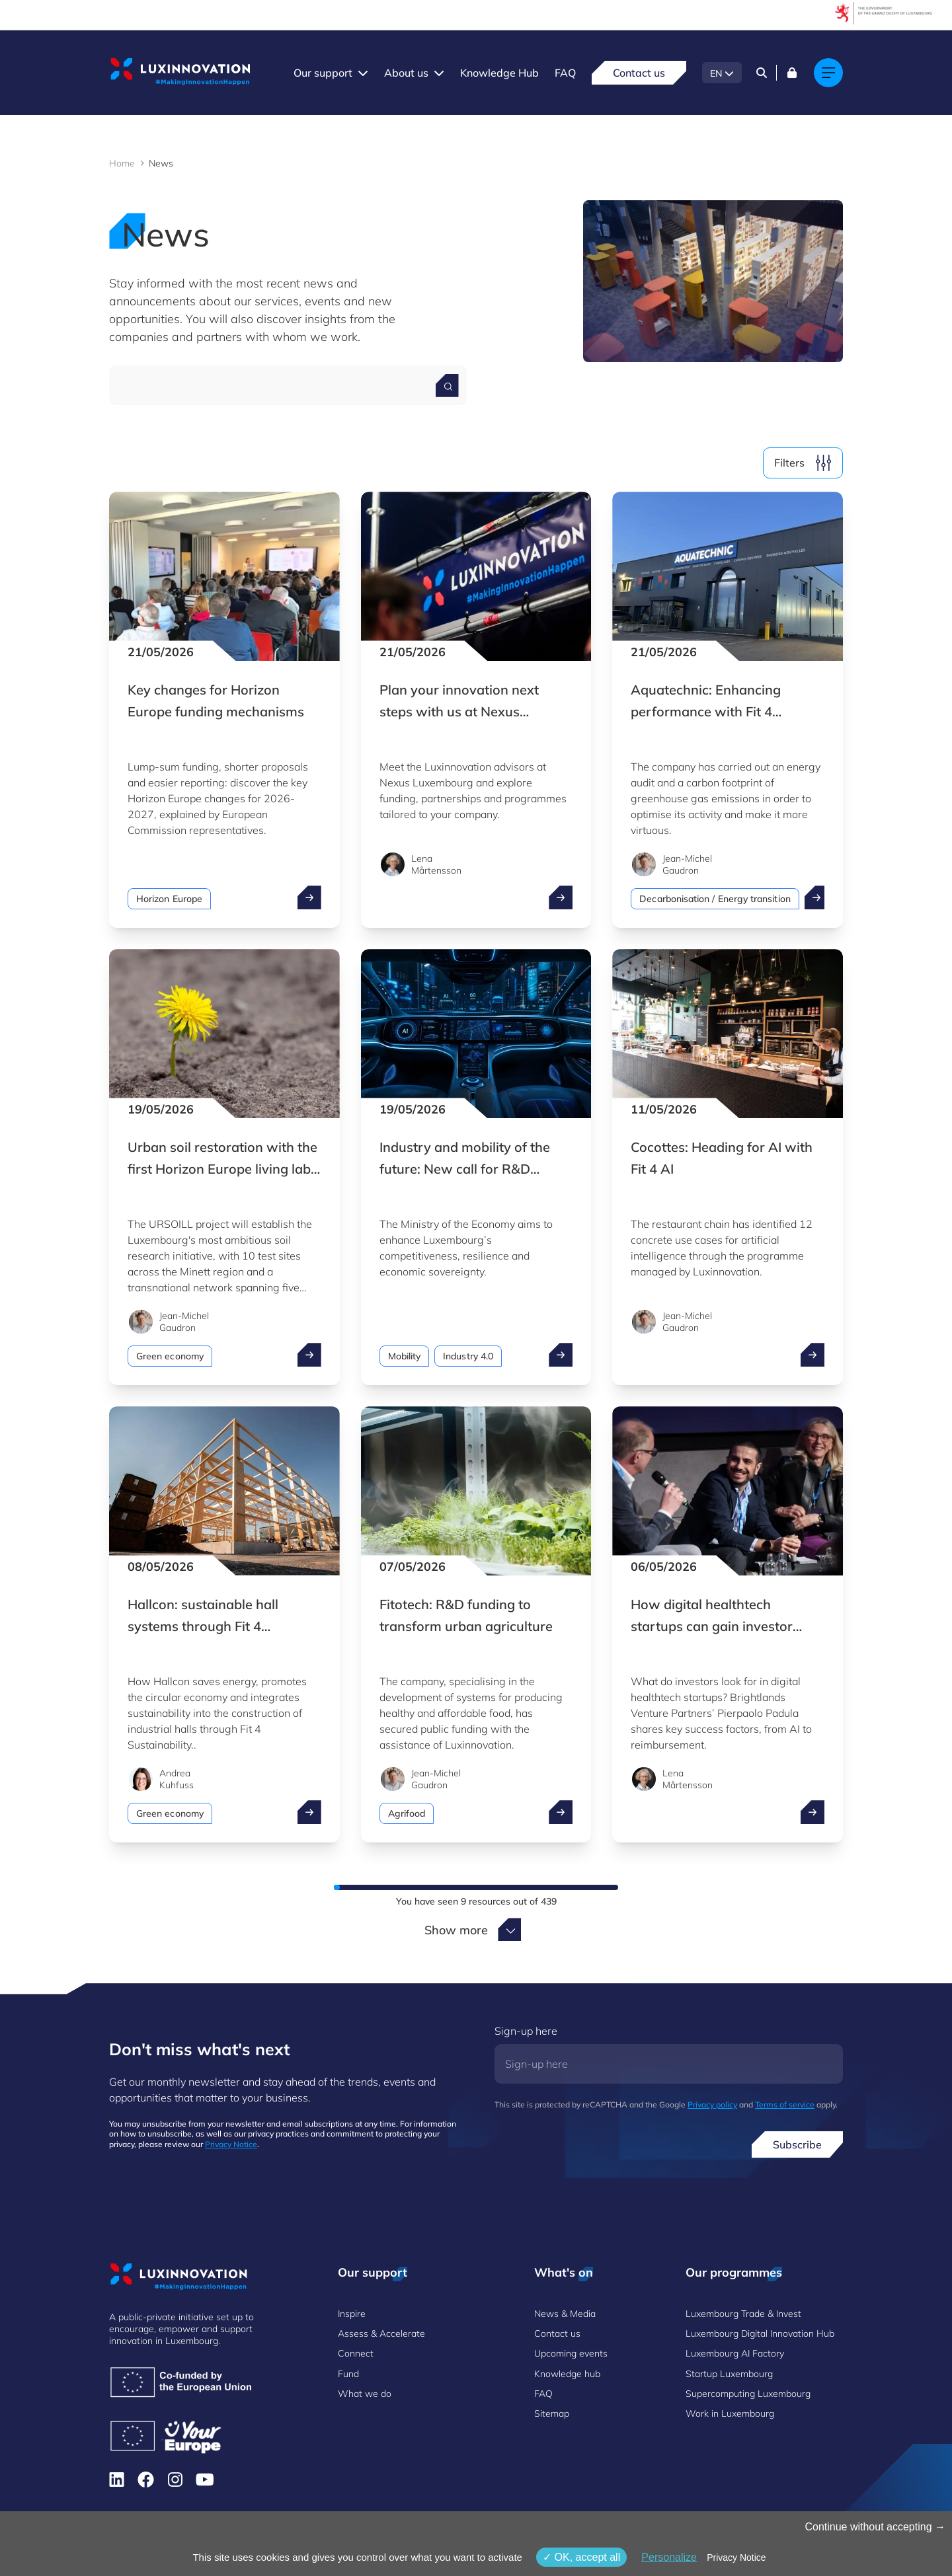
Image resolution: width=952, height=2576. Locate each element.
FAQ (565, 72)
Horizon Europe (169, 899)
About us (406, 72)
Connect (356, 2353)
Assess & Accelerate (381, 2333)
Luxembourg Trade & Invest (743, 2314)
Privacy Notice (231, 2144)
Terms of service (784, 2104)
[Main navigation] (828, 72)
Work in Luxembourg (730, 2413)
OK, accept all (581, 2557)
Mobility (404, 1356)
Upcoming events (571, 2353)
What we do (364, 2394)
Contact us (639, 72)
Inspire (352, 2314)
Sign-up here (526, 2030)
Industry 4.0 (468, 1356)
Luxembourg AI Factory (735, 2353)
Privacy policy (712, 2104)
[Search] (761, 73)
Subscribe (797, 2144)
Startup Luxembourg (729, 2374)
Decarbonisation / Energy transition (714, 899)
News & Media (565, 2314)
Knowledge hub (567, 2374)
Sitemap (551, 2413)
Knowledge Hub (499, 72)
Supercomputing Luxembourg (748, 2394)
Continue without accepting (875, 2526)
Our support (323, 72)
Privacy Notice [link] (736, 2557)
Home (122, 163)
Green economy (170, 1356)
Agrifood (407, 1813)
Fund (348, 2374)
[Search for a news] (447, 385)
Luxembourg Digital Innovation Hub (760, 2333)
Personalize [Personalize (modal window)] (669, 2557)
